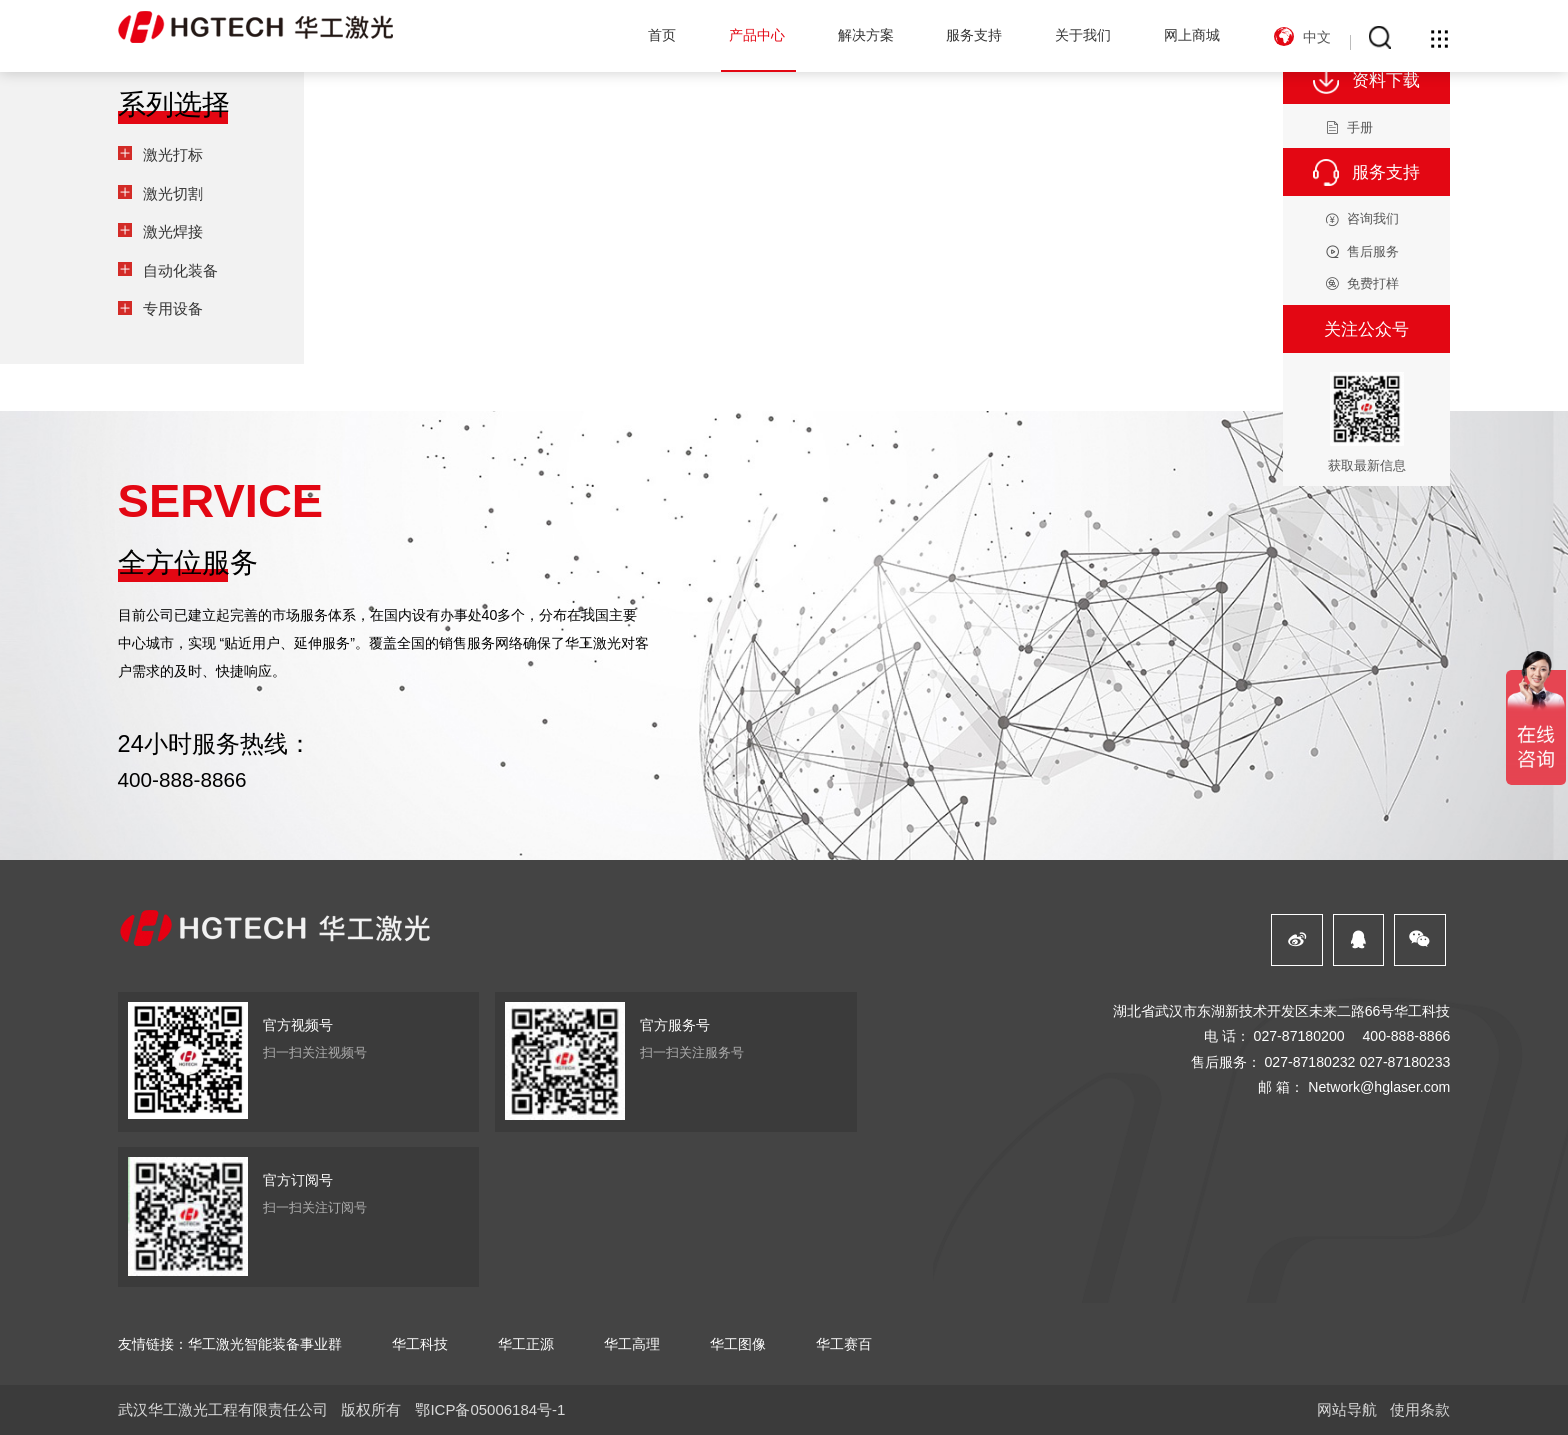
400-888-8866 (182, 779)
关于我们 (1083, 35)
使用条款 (1420, 1409)
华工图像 (738, 1344)
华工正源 (526, 1344)
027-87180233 (1404, 1062)
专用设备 (173, 308)
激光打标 (173, 154)
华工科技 (420, 1344)
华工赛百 (844, 1344)
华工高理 (632, 1344)
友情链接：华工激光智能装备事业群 (230, 1344)
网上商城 (1192, 35)
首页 (662, 35)
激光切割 (173, 193)
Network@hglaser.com (1379, 1087)
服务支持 (974, 35)
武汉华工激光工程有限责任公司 (223, 1409)
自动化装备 (180, 270)
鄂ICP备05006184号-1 (490, 1409)
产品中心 (757, 35)
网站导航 (1347, 1409)
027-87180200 (1299, 1036)
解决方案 (866, 35)
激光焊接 (173, 231)
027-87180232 (1309, 1062)
